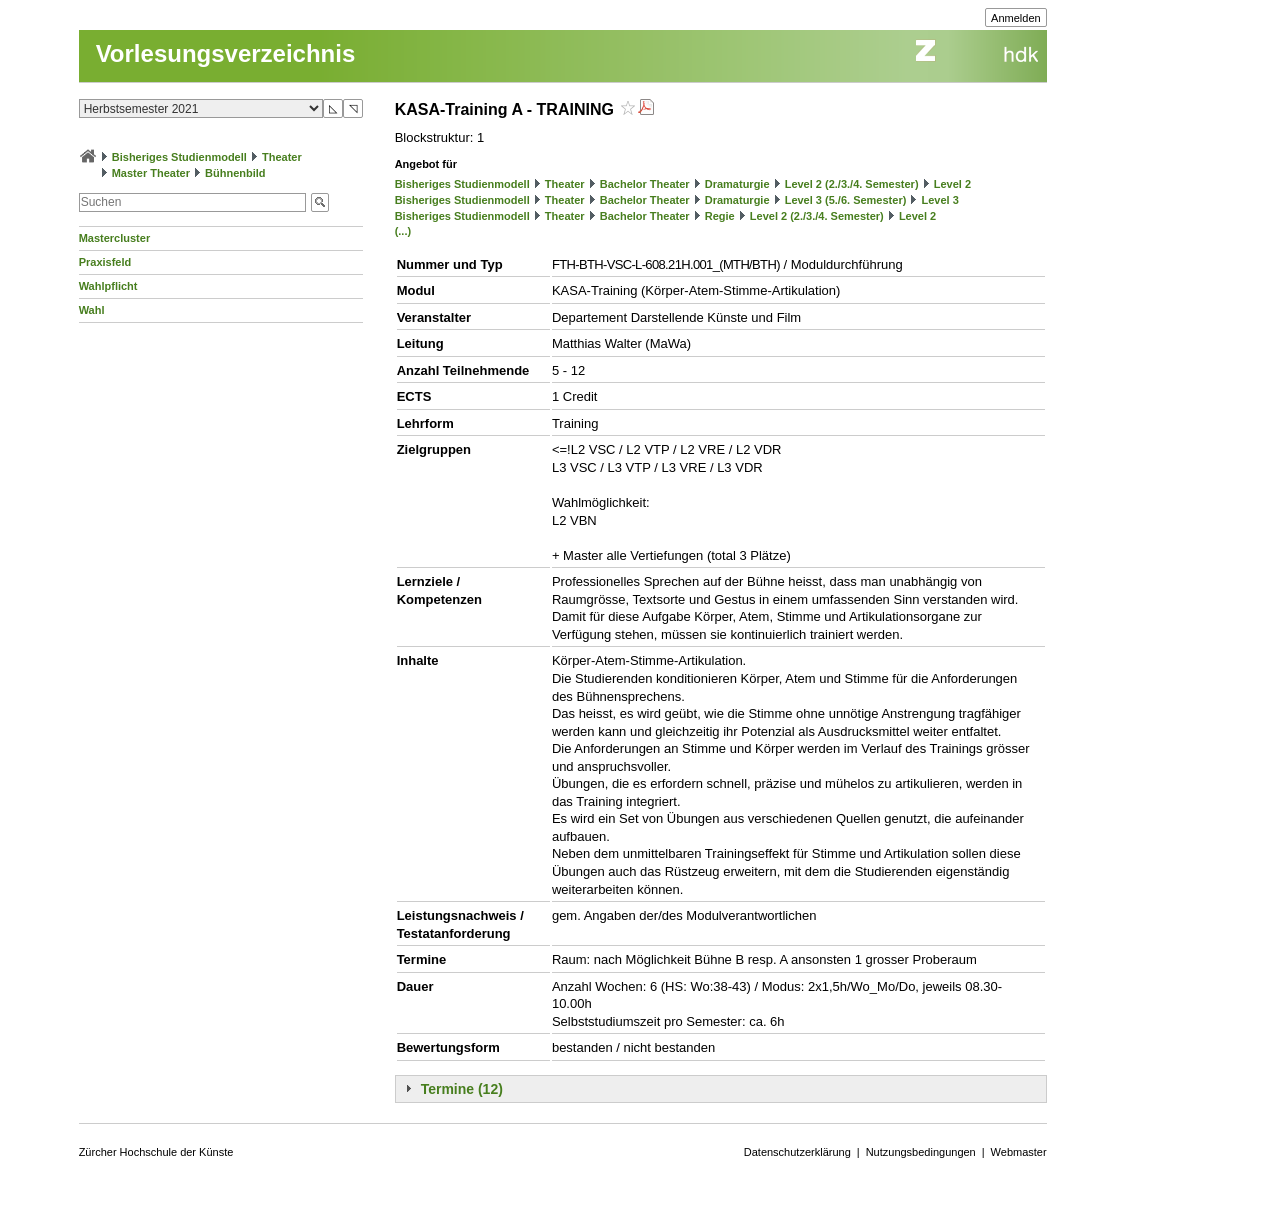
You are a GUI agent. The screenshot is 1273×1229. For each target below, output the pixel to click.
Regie (720, 216)
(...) (403, 231)
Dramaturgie (737, 184)
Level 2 (952, 184)
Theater (282, 157)
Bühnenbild (235, 173)
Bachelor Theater (645, 184)
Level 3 (939, 200)
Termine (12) (462, 1089)
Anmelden (1016, 18)
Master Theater (151, 173)
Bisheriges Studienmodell (179, 157)
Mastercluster (115, 238)
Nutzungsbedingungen (921, 1152)
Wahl (92, 310)
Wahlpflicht (108, 286)
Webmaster (1019, 1152)
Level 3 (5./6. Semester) (846, 200)
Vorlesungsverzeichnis (226, 53)
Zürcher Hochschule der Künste (156, 1152)
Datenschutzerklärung (797, 1152)
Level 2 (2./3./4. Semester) (852, 184)
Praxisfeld (105, 262)
